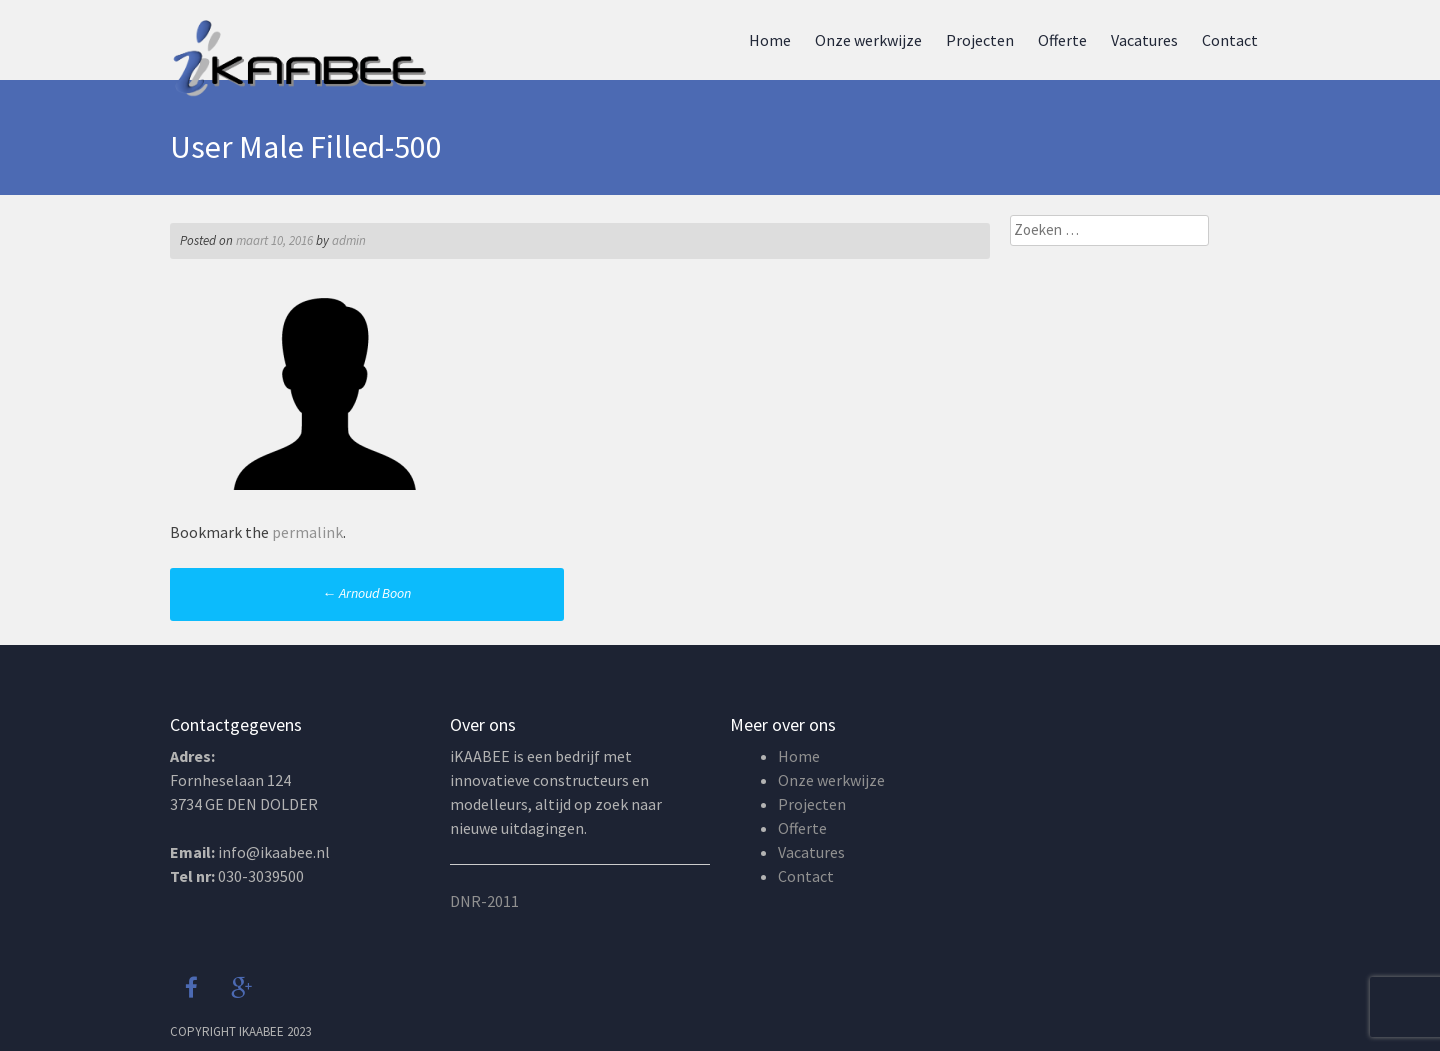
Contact (1230, 40)
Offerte (1062, 40)
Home (770, 40)
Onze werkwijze (868, 40)
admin (349, 240)
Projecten (980, 40)
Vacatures (1144, 40)
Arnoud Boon (366, 593)
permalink (307, 532)
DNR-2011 (484, 901)
